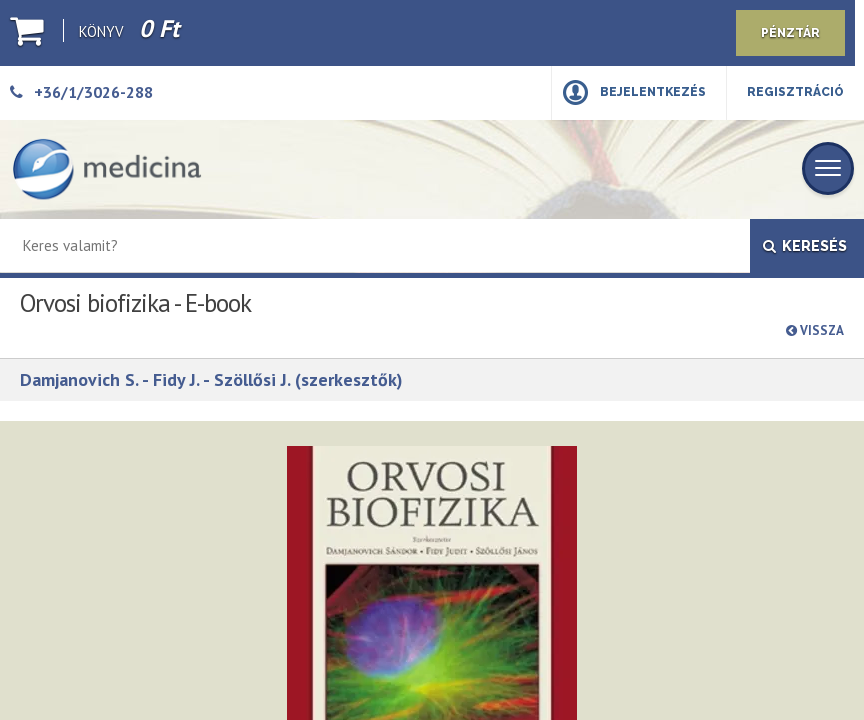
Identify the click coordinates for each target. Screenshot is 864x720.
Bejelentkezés (653, 92)
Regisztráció (795, 92)
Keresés (805, 246)
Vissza (815, 330)
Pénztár (790, 33)
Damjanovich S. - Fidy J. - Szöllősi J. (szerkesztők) (211, 379)
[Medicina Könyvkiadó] (107, 169)
